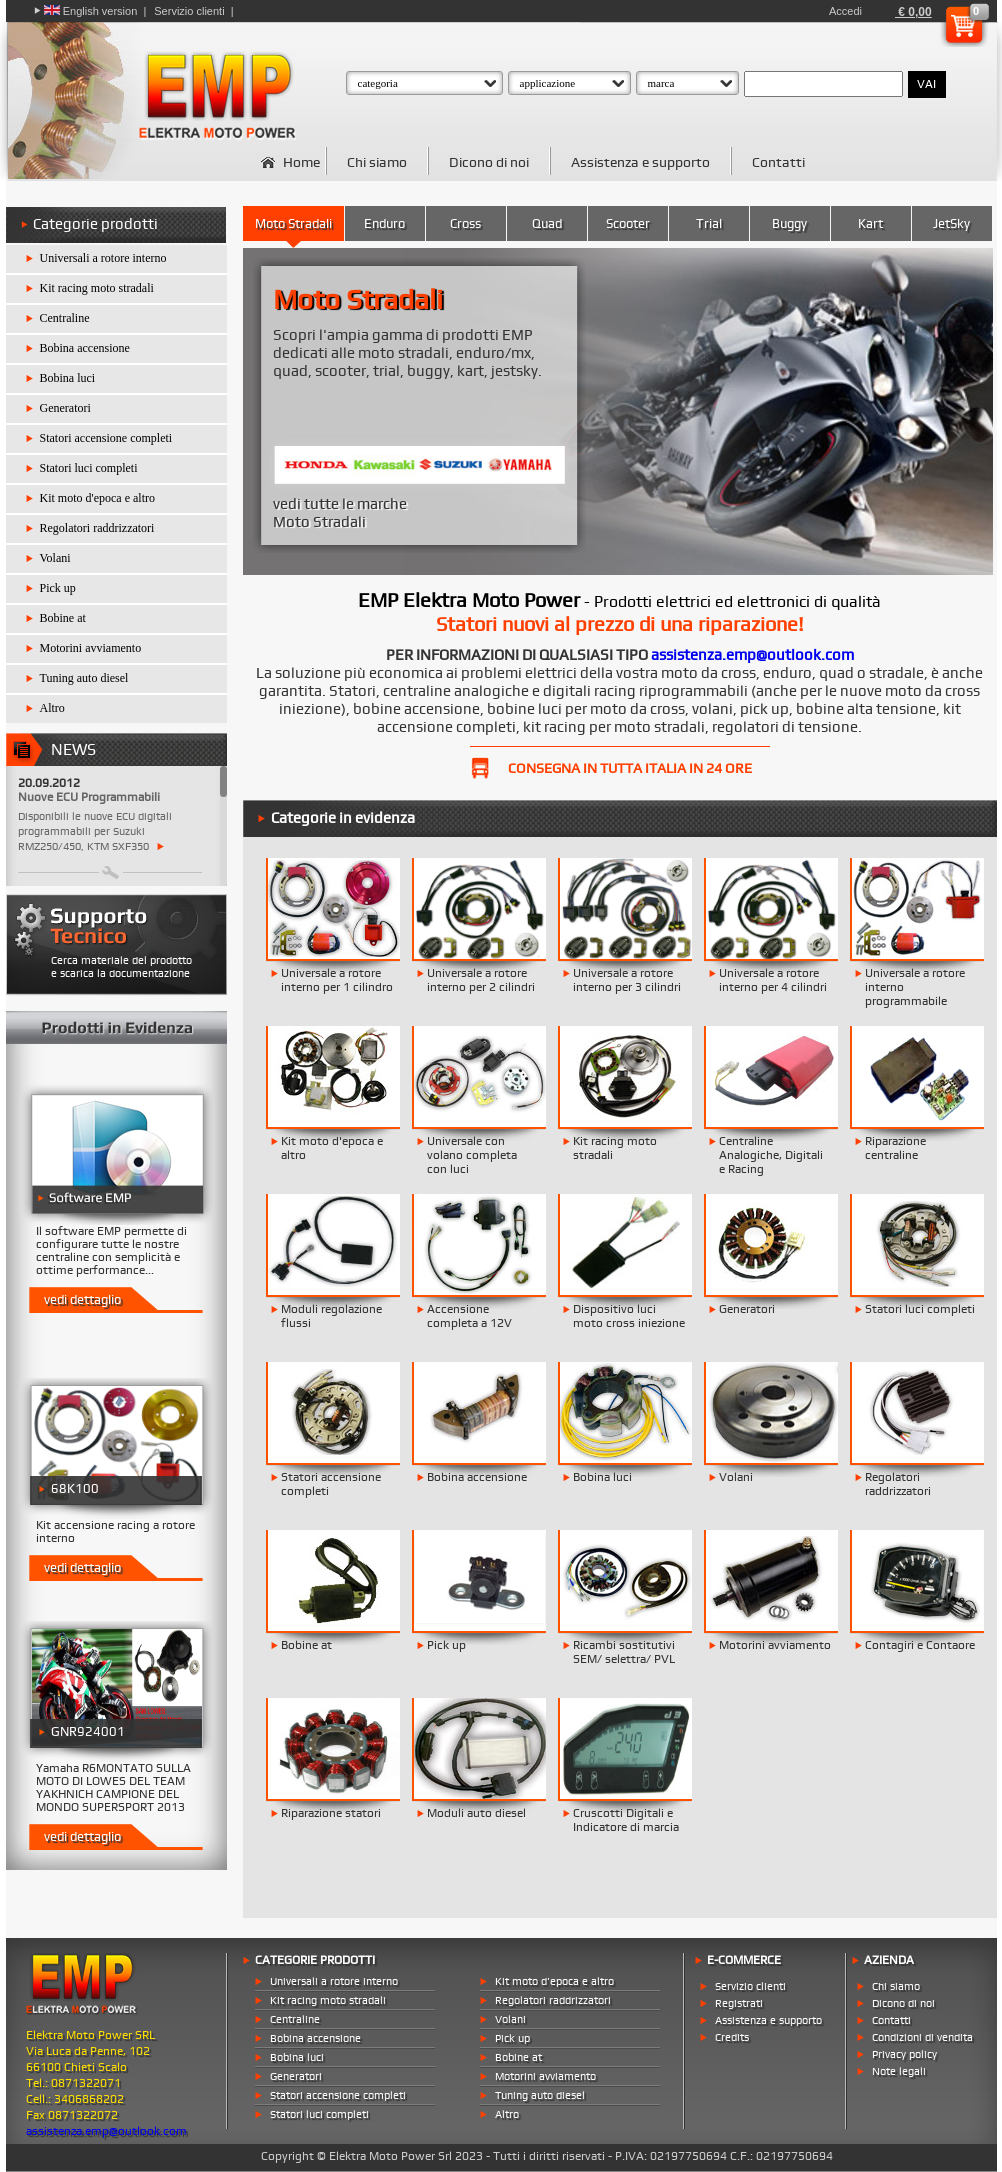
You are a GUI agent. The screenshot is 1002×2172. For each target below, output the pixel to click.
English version (90, 11)
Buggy (789, 223)
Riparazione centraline (895, 1148)
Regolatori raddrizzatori (97, 528)
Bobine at (63, 618)
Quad (547, 223)
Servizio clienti (189, 11)
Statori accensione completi (106, 438)
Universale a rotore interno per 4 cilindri (773, 980)
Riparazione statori (331, 1813)
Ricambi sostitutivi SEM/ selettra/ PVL (624, 1652)
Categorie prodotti (95, 224)
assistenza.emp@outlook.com (752, 655)
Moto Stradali (293, 223)
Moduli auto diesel (476, 1813)
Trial (709, 223)
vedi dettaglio (82, 1299)
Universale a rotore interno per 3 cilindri (627, 980)
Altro (52, 708)
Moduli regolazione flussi (331, 1316)
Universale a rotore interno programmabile (915, 987)
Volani (55, 558)
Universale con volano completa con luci (472, 1155)
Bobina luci (68, 378)
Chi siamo (377, 162)
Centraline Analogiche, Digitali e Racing (771, 1155)
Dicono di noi (489, 162)
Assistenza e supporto (640, 162)
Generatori (65, 408)
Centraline (65, 318)
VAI (926, 84)
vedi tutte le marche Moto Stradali (340, 513)
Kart (870, 223)
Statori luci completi (89, 468)
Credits (732, 2037)
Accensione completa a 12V (469, 1316)
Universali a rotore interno (103, 258)
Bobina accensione (85, 348)
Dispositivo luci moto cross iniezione (629, 1316)
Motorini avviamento (91, 648)
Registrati (739, 2003)
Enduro (384, 223)
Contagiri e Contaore (920, 1645)
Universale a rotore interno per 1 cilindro (337, 980)
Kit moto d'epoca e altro (97, 498)
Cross (465, 223)
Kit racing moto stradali (97, 288)
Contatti (778, 162)
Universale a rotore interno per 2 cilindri (481, 980)
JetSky (951, 223)
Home (301, 162)
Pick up (58, 588)
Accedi (845, 11)
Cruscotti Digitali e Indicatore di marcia (626, 1820)
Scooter (628, 223)
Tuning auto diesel (84, 678)
